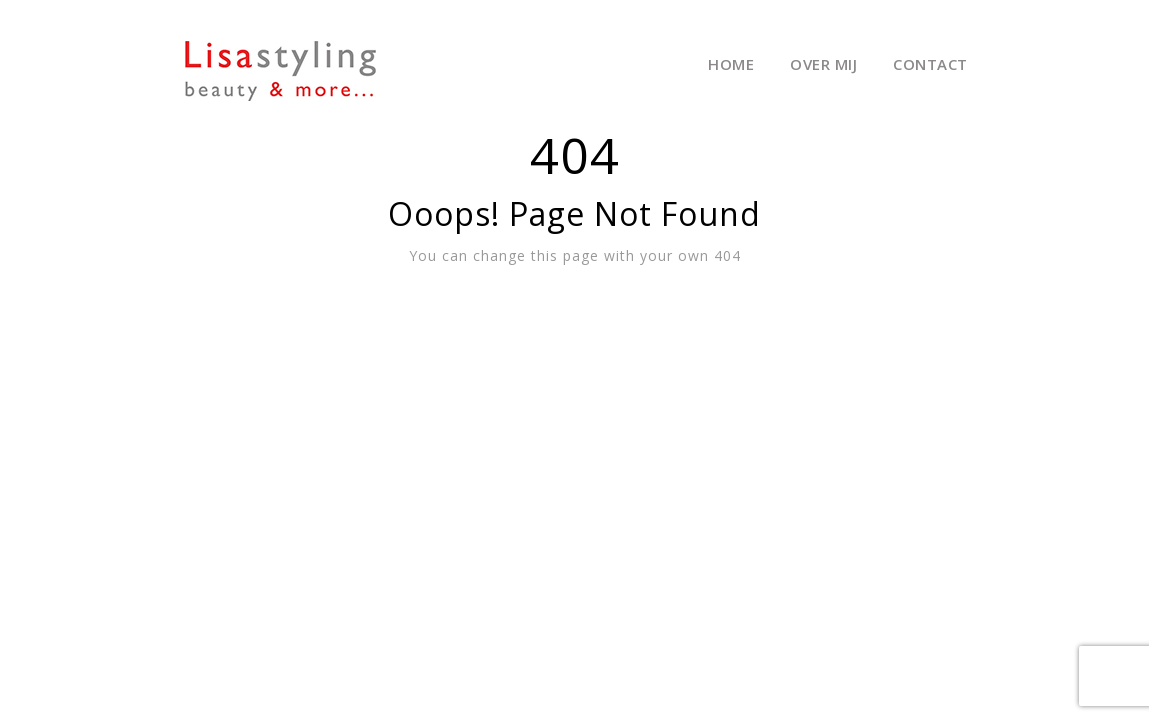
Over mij (823, 64)
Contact (930, 64)
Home (731, 64)
